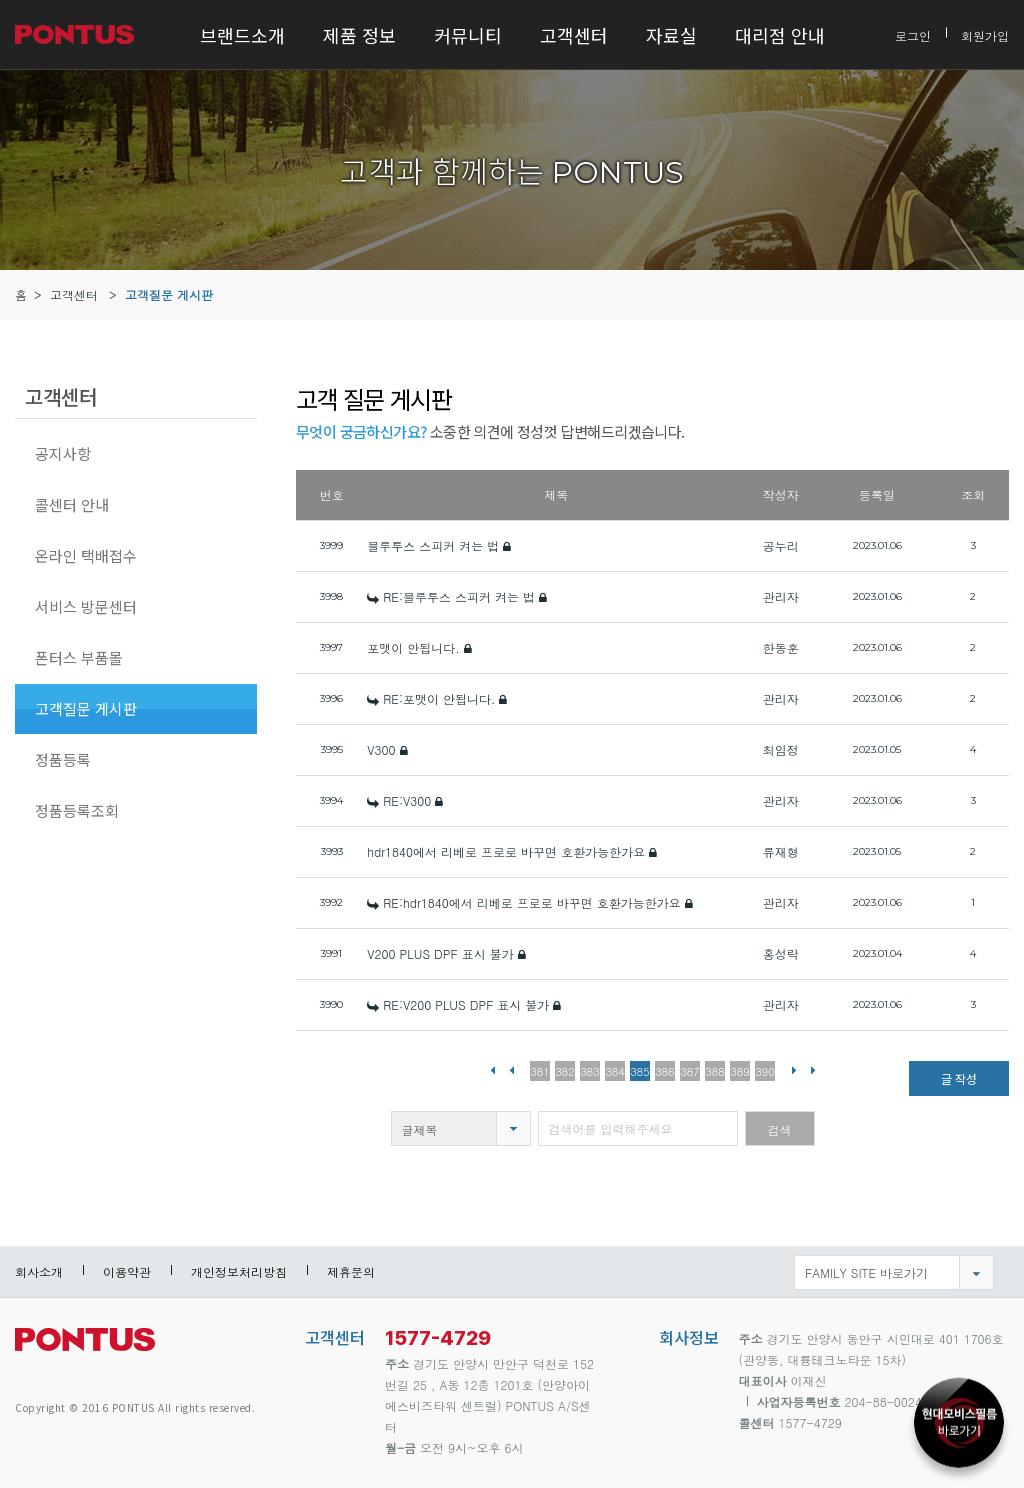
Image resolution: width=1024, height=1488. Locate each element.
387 (690, 1071)
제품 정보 (359, 35)
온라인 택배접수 (86, 555)
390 (765, 1071)
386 (665, 1071)
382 (565, 1071)
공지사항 (63, 453)
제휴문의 (351, 1271)
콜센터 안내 (72, 504)
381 (540, 1071)
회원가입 (985, 34)
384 (615, 1071)
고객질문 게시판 (169, 294)
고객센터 (574, 35)
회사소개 (39, 1271)
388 (715, 1071)
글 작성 (959, 1078)
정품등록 (63, 759)
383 (590, 1071)
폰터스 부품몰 (79, 657)
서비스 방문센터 (86, 606)
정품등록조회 (77, 810)
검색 (780, 1129)
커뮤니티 (468, 35)
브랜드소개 (242, 35)
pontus (85, 1347)
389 (740, 1071)
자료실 (671, 35)
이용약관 (127, 1271)
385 (640, 1071)
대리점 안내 (780, 35)
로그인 (913, 34)
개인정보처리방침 (239, 1271)
